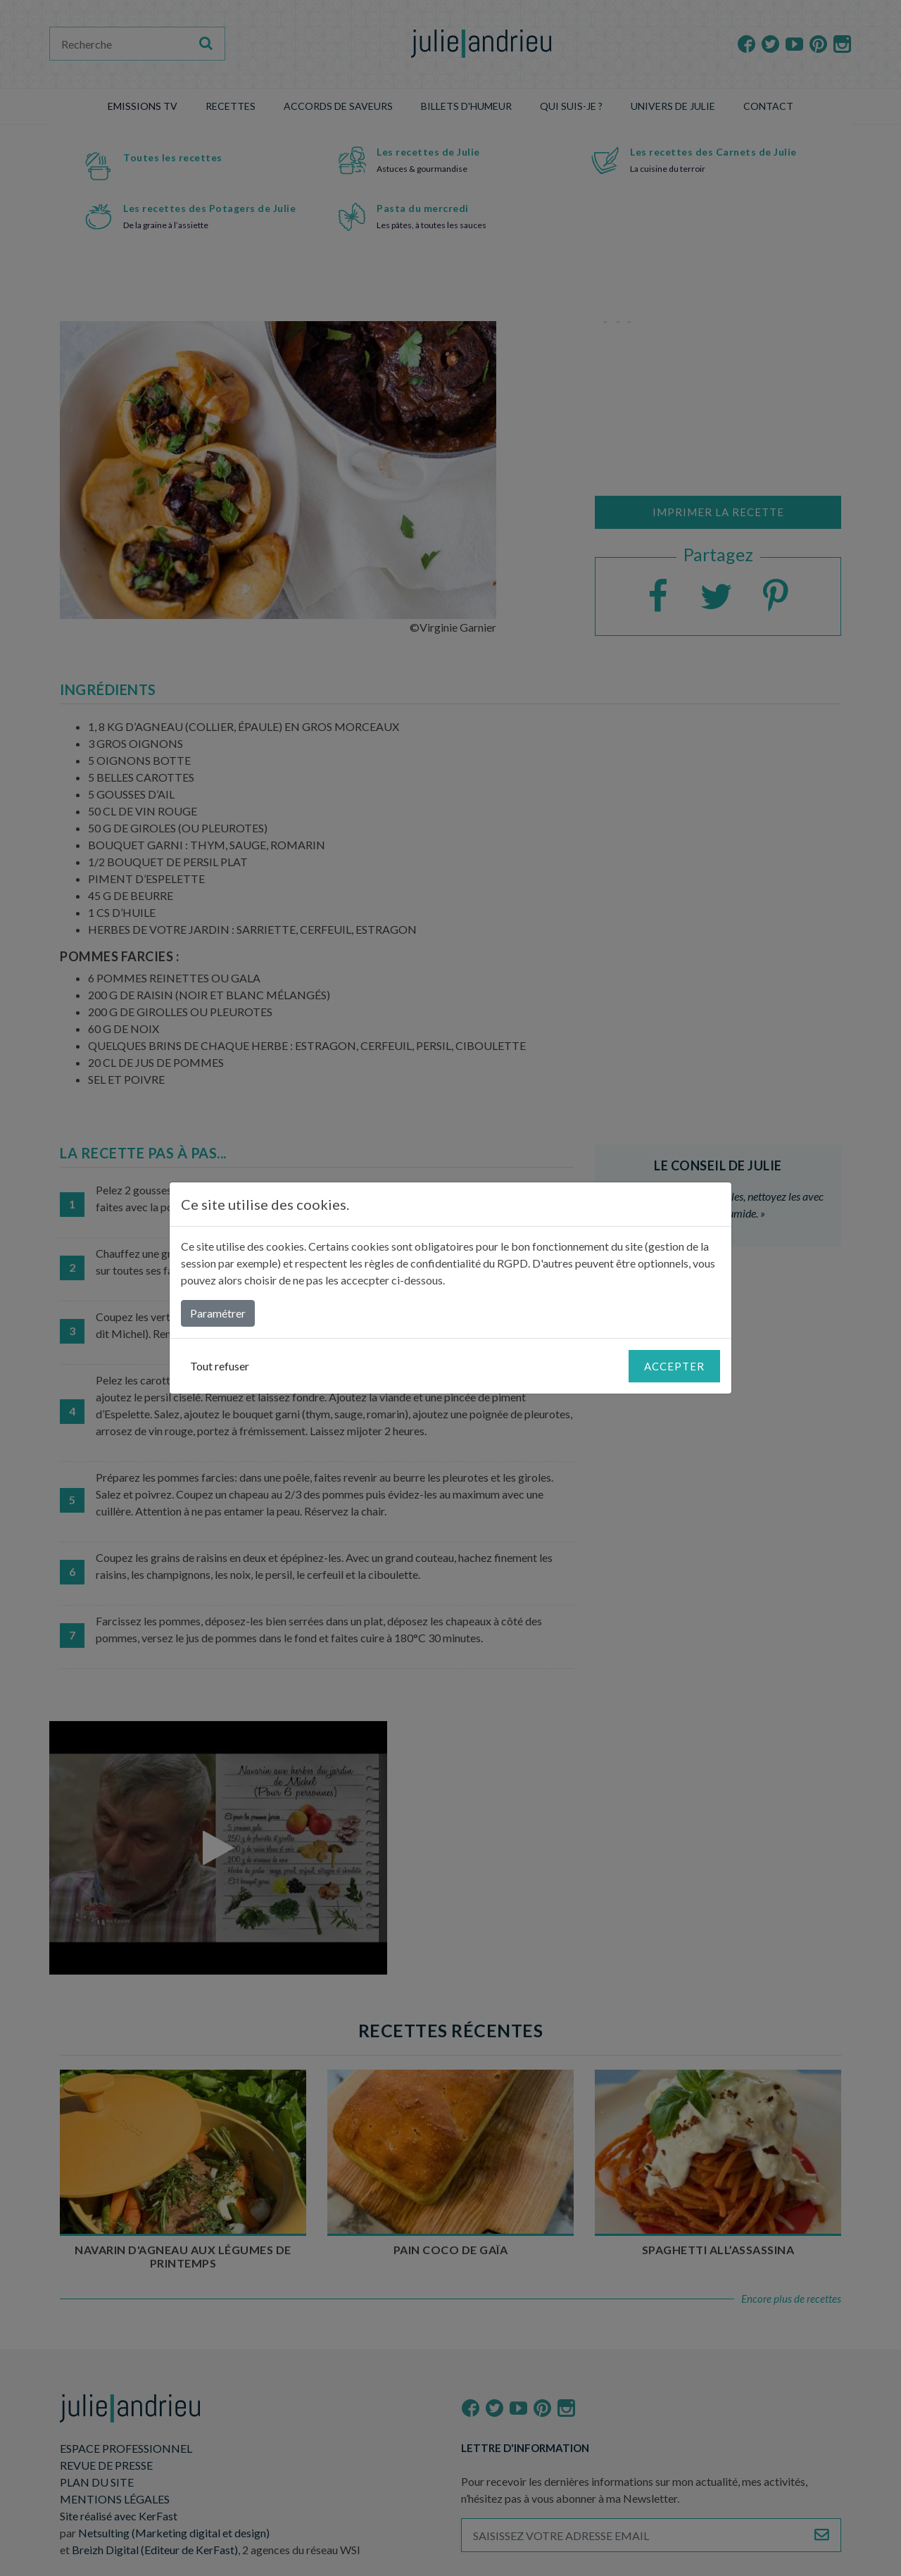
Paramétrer (218, 1313)
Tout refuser (219, 1366)
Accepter (674, 1366)
